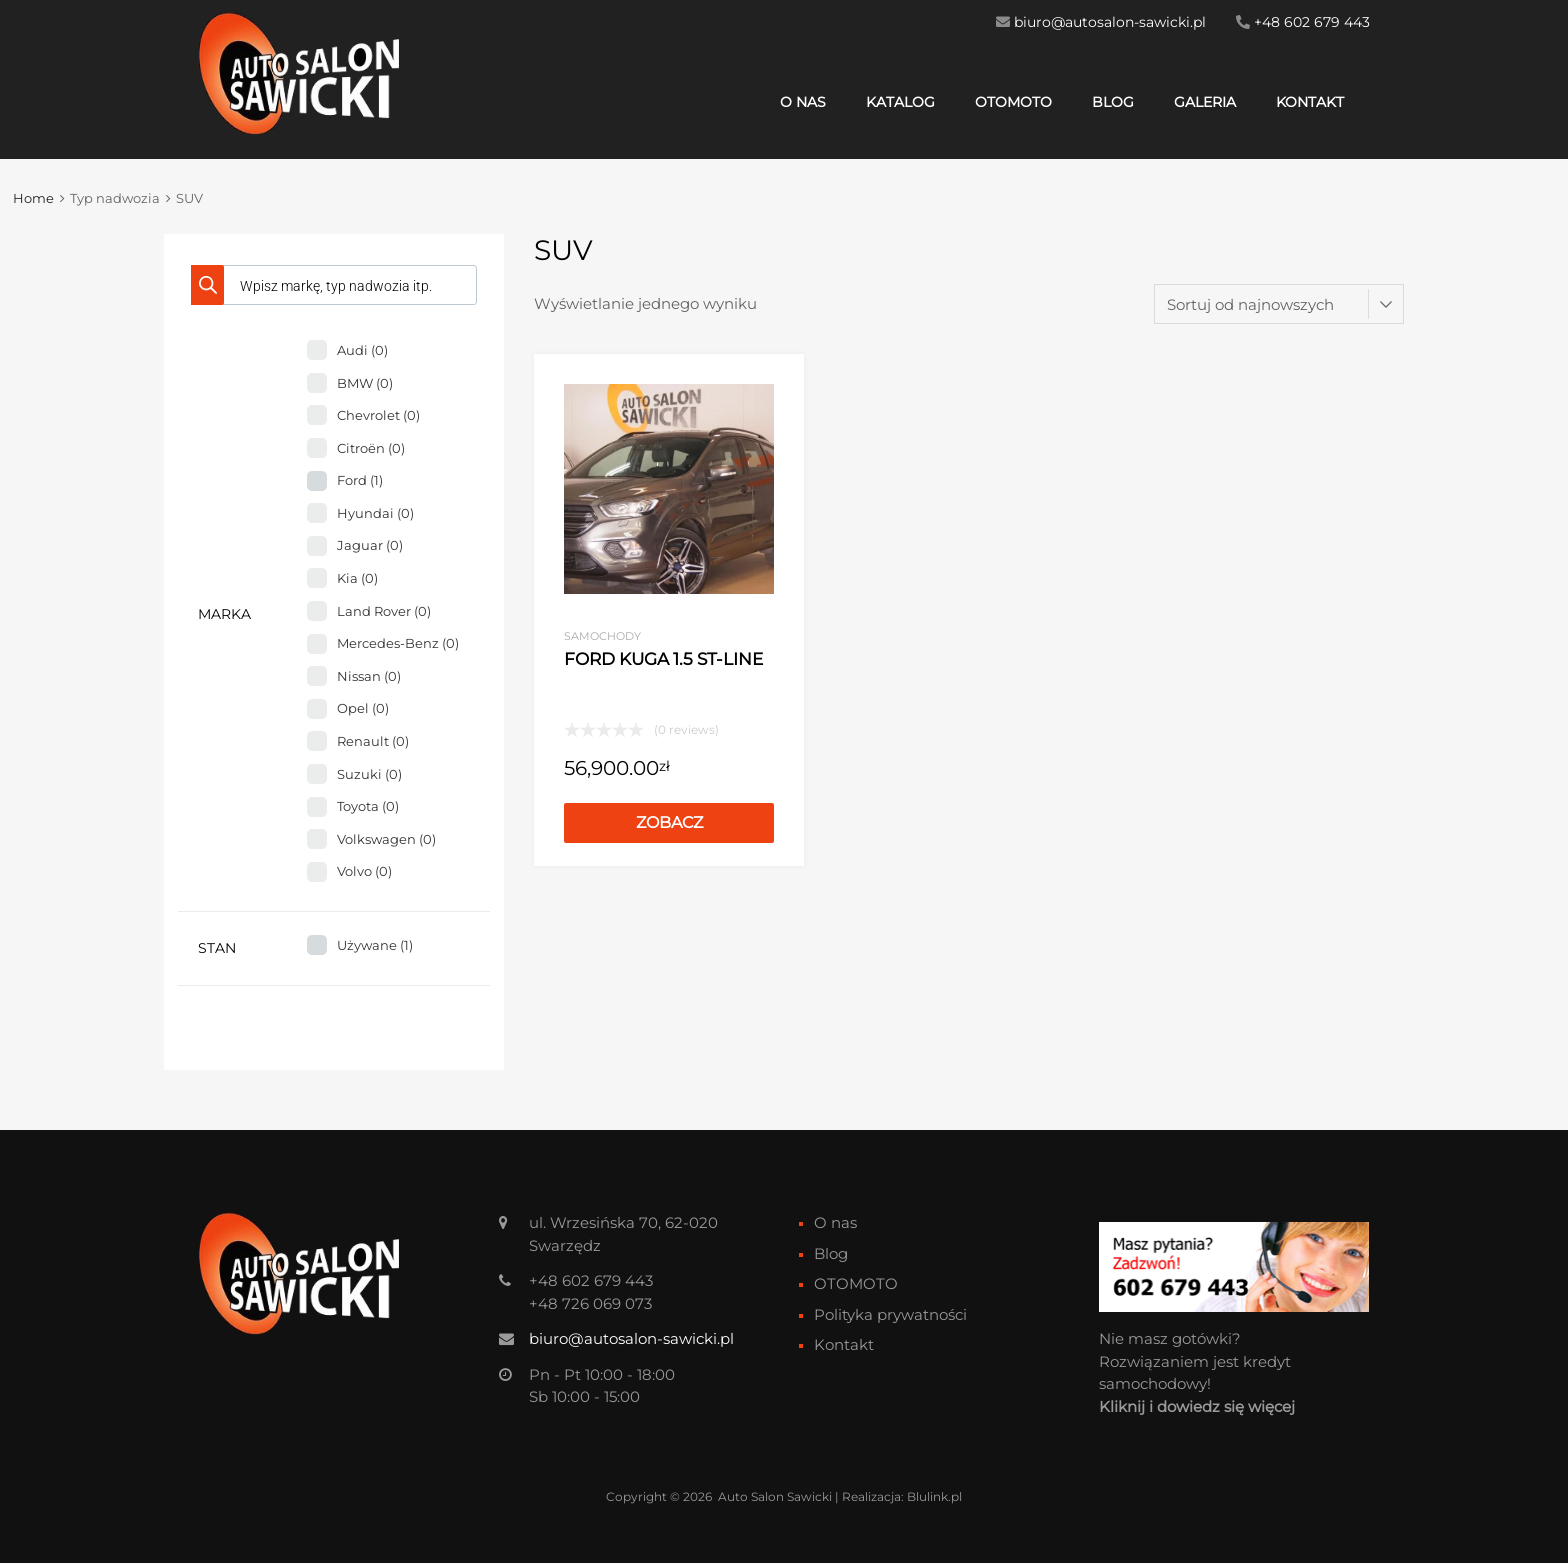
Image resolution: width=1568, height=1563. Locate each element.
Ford (360, 480)
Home (33, 198)
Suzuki (369, 774)
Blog (1113, 102)
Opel (363, 708)
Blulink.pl (934, 1496)
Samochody (602, 636)
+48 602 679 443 (1312, 22)
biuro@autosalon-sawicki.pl (1110, 22)
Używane (375, 945)
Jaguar (370, 545)
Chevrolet (378, 415)
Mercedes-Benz (398, 643)
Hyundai (375, 513)
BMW (365, 383)
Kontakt (1310, 102)
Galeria (1205, 102)
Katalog (900, 102)
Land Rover (384, 611)
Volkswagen (386, 839)
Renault (373, 741)
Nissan (369, 676)
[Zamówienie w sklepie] (1279, 304)
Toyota (368, 806)
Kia (357, 578)
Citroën (371, 448)
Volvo (364, 871)
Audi (362, 350)
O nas (803, 102)
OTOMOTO (1013, 102)
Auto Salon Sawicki (775, 1496)
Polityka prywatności (890, 1314)
